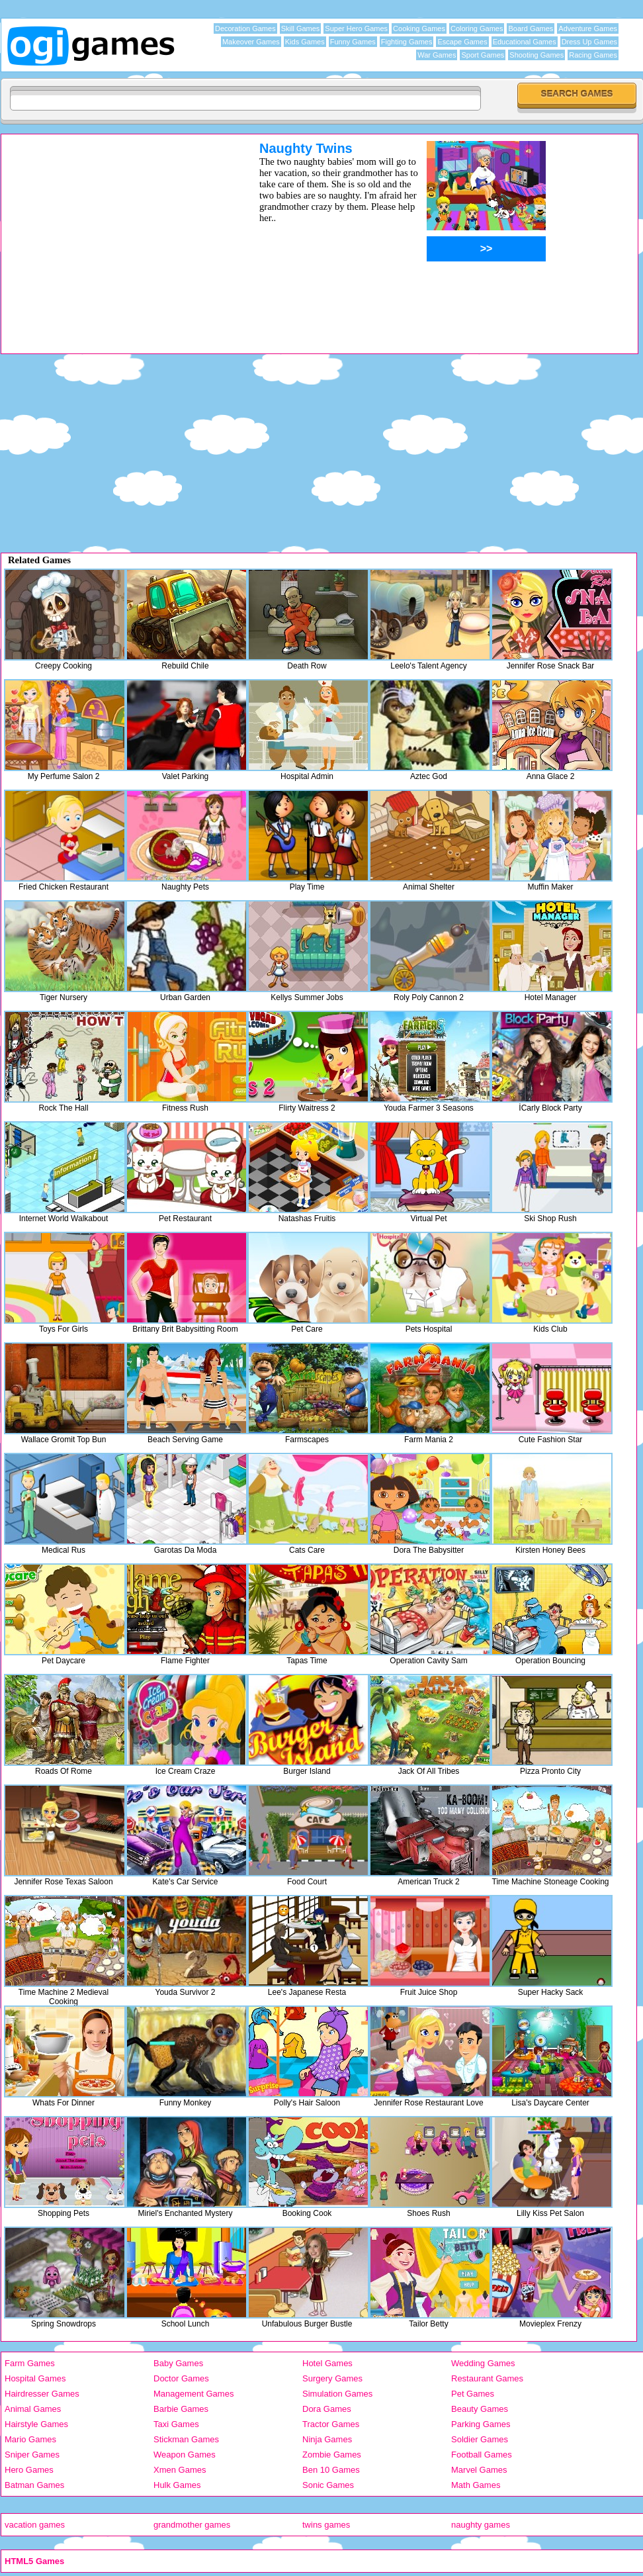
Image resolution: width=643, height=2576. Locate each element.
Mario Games (30, 2439)
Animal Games (33, 2409)
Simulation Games (337, 2394)
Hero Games (29, 2470)
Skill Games (300, 28)
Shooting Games (536, 55)
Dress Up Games (589, 42)
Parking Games (481, 2424)
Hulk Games (177, 2485)
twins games (326, 2525)
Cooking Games (419, 28)
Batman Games (34, 2485)
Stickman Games (186, 2439)
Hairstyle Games (36, 2424)
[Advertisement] (113, 233)
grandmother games (191, 2525)
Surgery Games (332, 2378)
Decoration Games (245, 28)
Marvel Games (479, 2470)
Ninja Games (327, 2439)
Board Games (530, 28)
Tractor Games (330, 2424)
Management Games (193, 2394)
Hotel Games (327, 2363)
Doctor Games (181, 2378)
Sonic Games (328, 2485)
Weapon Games (184, 2455)
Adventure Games (587, 28)
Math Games (475, 2485)
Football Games (481, 2455)
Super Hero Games (356, 28)
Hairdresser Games (42, 2394)
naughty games (480, 2525)
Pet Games (472, 2394)
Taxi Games (176, 2424)
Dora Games (326, 2409)
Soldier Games (479, 2439)
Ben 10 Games (331, 2470)
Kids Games (305, 42)
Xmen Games (179, 2470)
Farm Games (30, 2363)
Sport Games (482, 55)
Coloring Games (476, 28)
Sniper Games (32, 2455)
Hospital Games (35, 2378)
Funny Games (353, 42)
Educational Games (524, 42)
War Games (436, 55)
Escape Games (462, 42)
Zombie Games (331, 2455)
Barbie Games (180, 2409)
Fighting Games (407, 42)
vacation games (35, 2525)
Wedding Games (483, 2363)
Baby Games (178, 2363)
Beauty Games (479, 2409)
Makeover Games (251, 42)
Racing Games (593, 55)
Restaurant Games (487, 2378)
